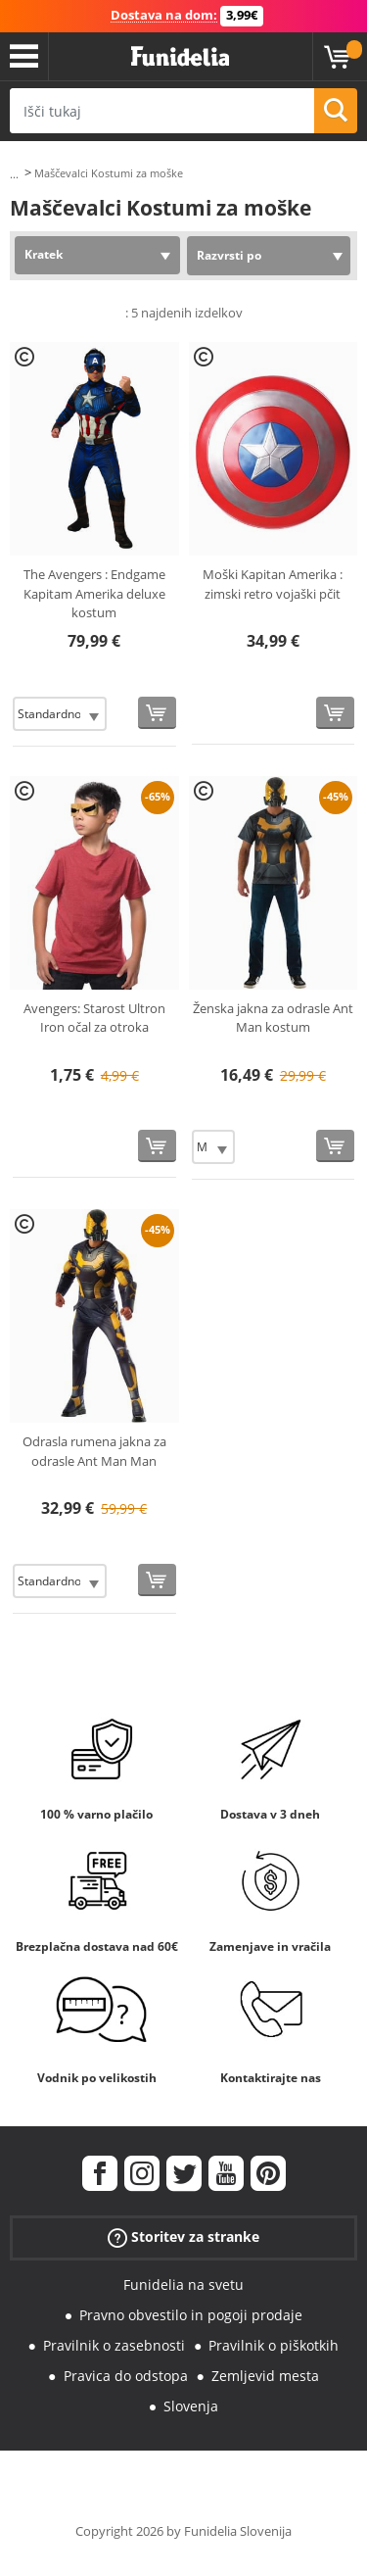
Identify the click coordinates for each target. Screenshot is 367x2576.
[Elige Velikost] (60, 714)
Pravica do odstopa (126, 2375)
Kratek (43, 254)
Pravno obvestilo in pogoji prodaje (190, 2315)
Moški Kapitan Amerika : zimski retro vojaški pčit (273, 584)
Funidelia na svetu (183, 2284)
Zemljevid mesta (265, 2375)
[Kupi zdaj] (157, 713)
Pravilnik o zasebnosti (114, 2345)
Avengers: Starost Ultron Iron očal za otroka (94, 1018)
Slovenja (190, 2406)
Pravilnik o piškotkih (273, 2345)
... (14, 174)
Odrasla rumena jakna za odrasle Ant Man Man (94, 1451)
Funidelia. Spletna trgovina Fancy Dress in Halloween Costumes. (180, 57)
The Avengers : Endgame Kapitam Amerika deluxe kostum (94, 593)
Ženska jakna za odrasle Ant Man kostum (273, 1018)
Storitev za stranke (183, 2237)
